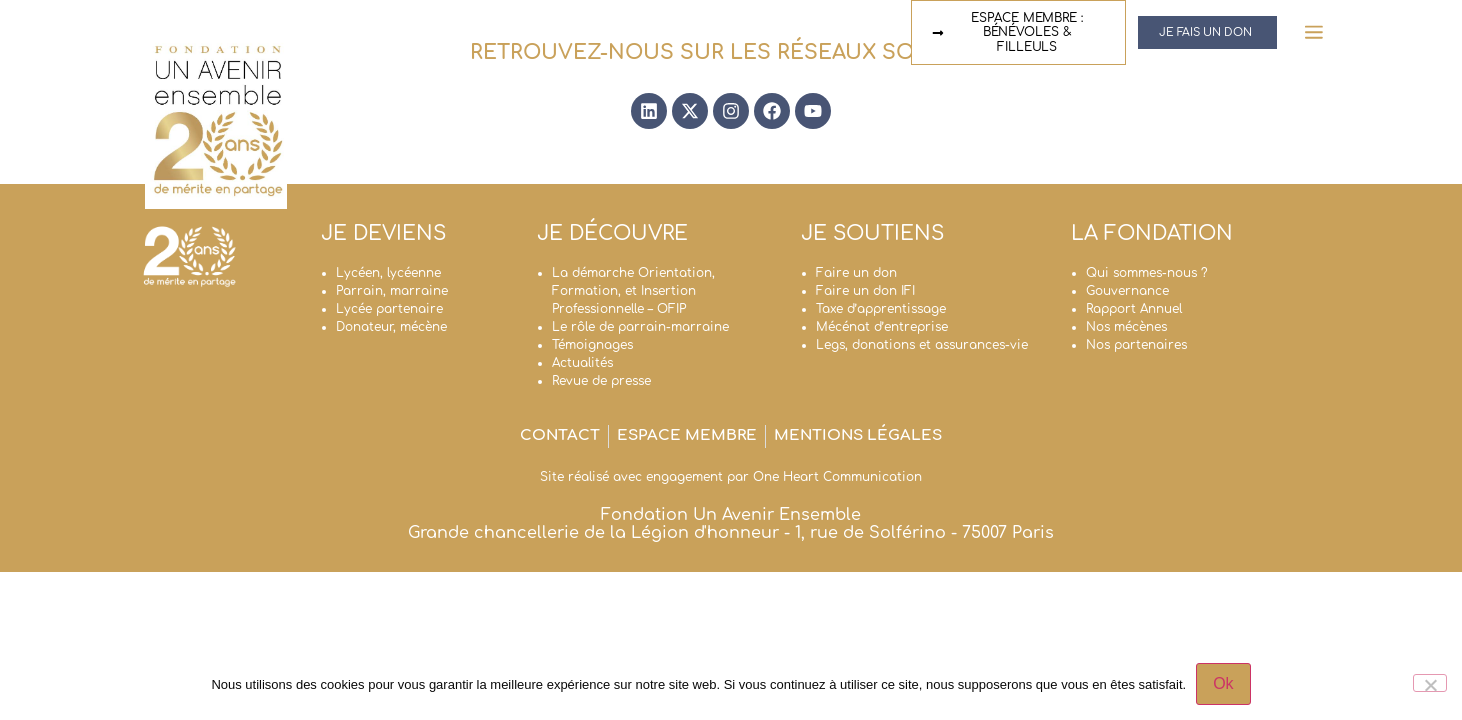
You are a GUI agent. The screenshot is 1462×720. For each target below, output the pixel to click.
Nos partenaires (1136, 345)
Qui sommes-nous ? (1147, 273)
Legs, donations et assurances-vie (922, 345)
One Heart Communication (837, 477)
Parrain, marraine (392, 291)
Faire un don (856, 273)
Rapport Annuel (1134, 309)
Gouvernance (1127, 291)
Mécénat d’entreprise (882, 327)
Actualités (582, 363)
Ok (1223, 683)
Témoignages (592, 345)
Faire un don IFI (865, 291)
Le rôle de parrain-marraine (640, 327)
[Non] (1430, 683)
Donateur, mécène (391, 327)
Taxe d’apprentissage (881, 309)
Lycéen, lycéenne (388, 273)
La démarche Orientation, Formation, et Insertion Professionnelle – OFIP (633, 291)
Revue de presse (601, 381)
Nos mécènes (1126, 327)
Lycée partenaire (389, 309)
